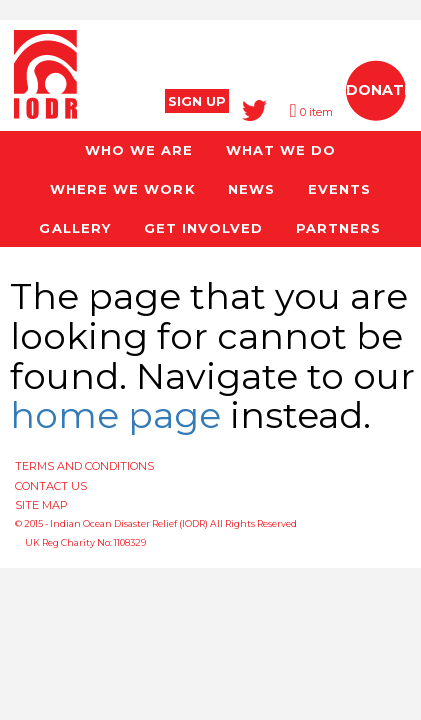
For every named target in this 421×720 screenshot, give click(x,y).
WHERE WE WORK (122, 189)
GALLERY (74, 228)
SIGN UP (197, 101)
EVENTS (339, 189)
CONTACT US (51, 486)
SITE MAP (41, 505)
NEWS (251, 189)
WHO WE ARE (139, 150)
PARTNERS (338, 228)
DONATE (379, 90)
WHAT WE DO (281, 150)
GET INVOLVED (203, 228)
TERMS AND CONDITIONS (84, 466)
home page (115, 415)
